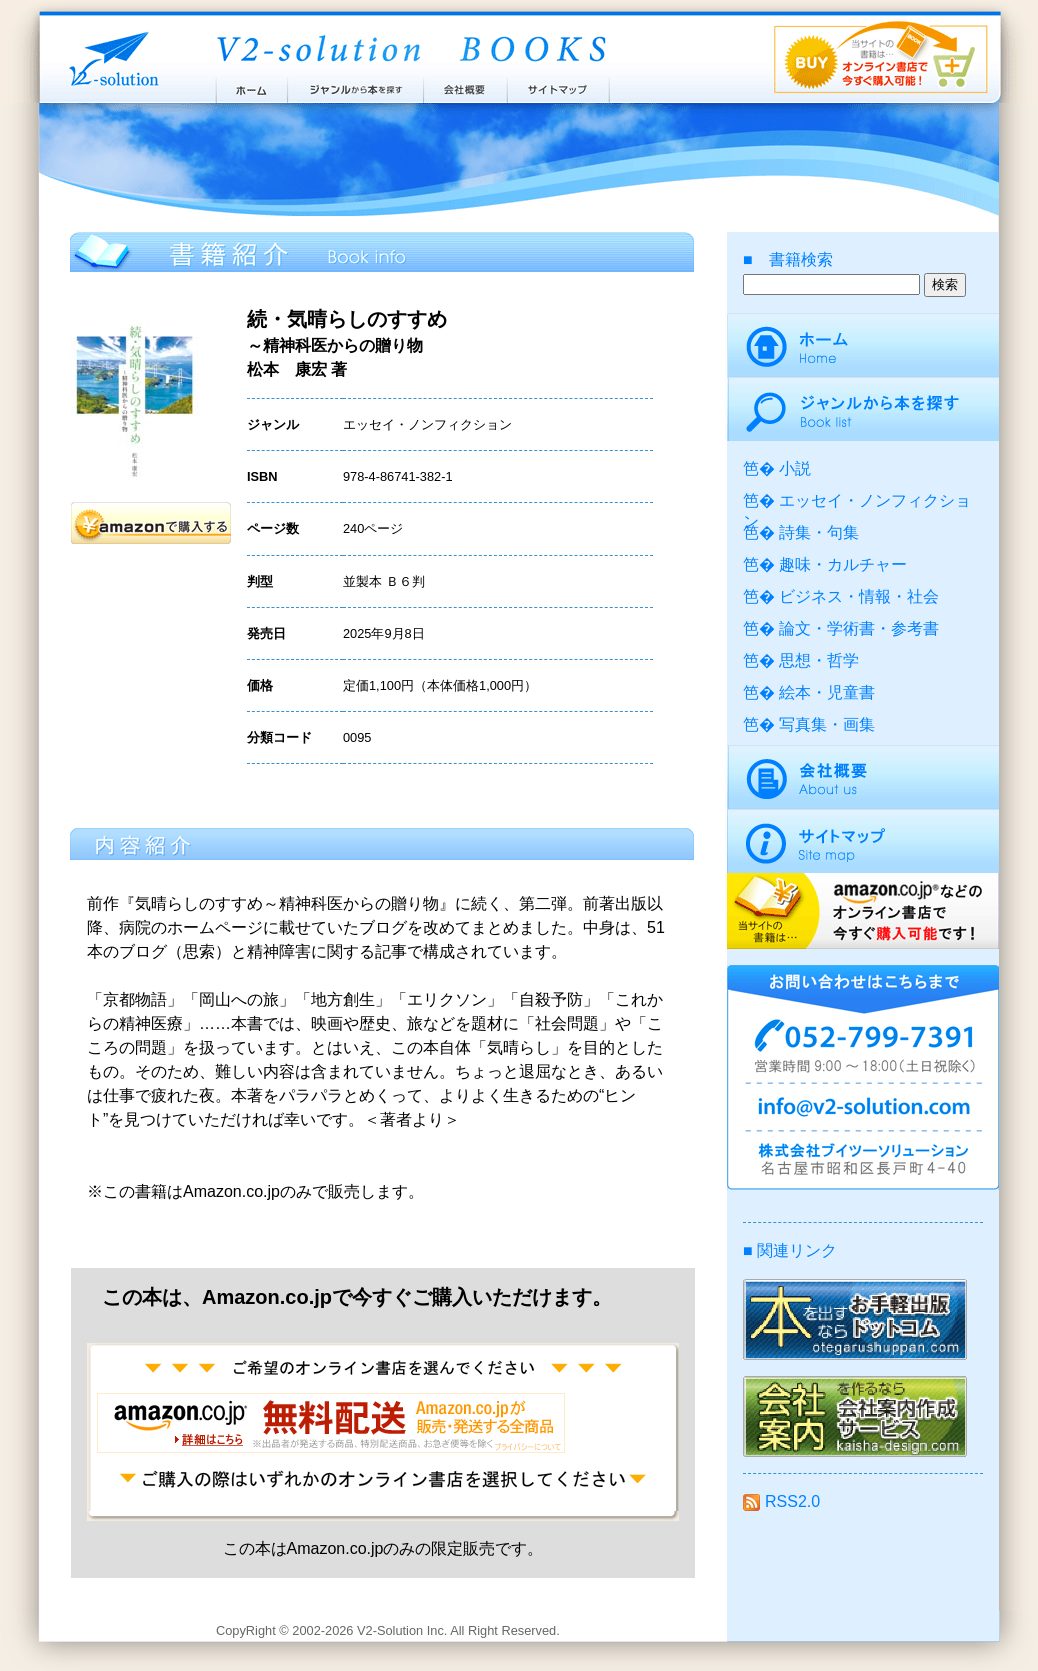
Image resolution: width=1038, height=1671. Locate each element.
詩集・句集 (819, 532)
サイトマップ (559, 85)
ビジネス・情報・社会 (859, 596)
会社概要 (465, 85)
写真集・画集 (827, 724)
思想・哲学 (819, 660)
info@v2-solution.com (863, 1110)
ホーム (250, 85)
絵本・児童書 (827, 692)
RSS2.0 (781, 1501)
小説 (795, 468)
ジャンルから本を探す (355, 85)
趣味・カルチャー (843, 564)
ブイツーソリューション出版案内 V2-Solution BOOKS (410, 50)
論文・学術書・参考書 (859, 628)
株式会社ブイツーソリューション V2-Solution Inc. (110, 57)
